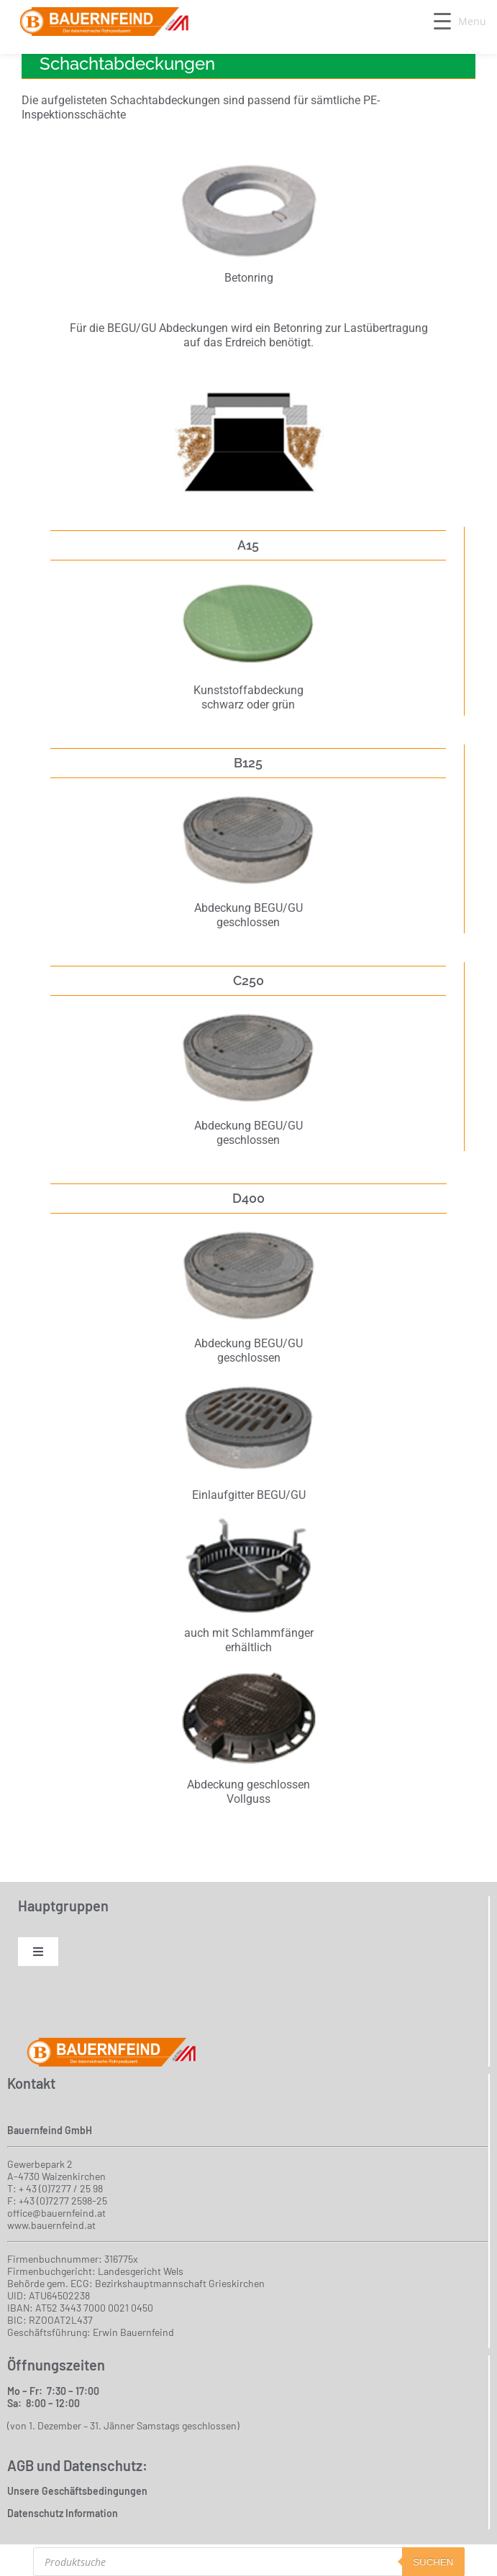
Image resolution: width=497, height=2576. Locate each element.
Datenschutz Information (62, 2513)
